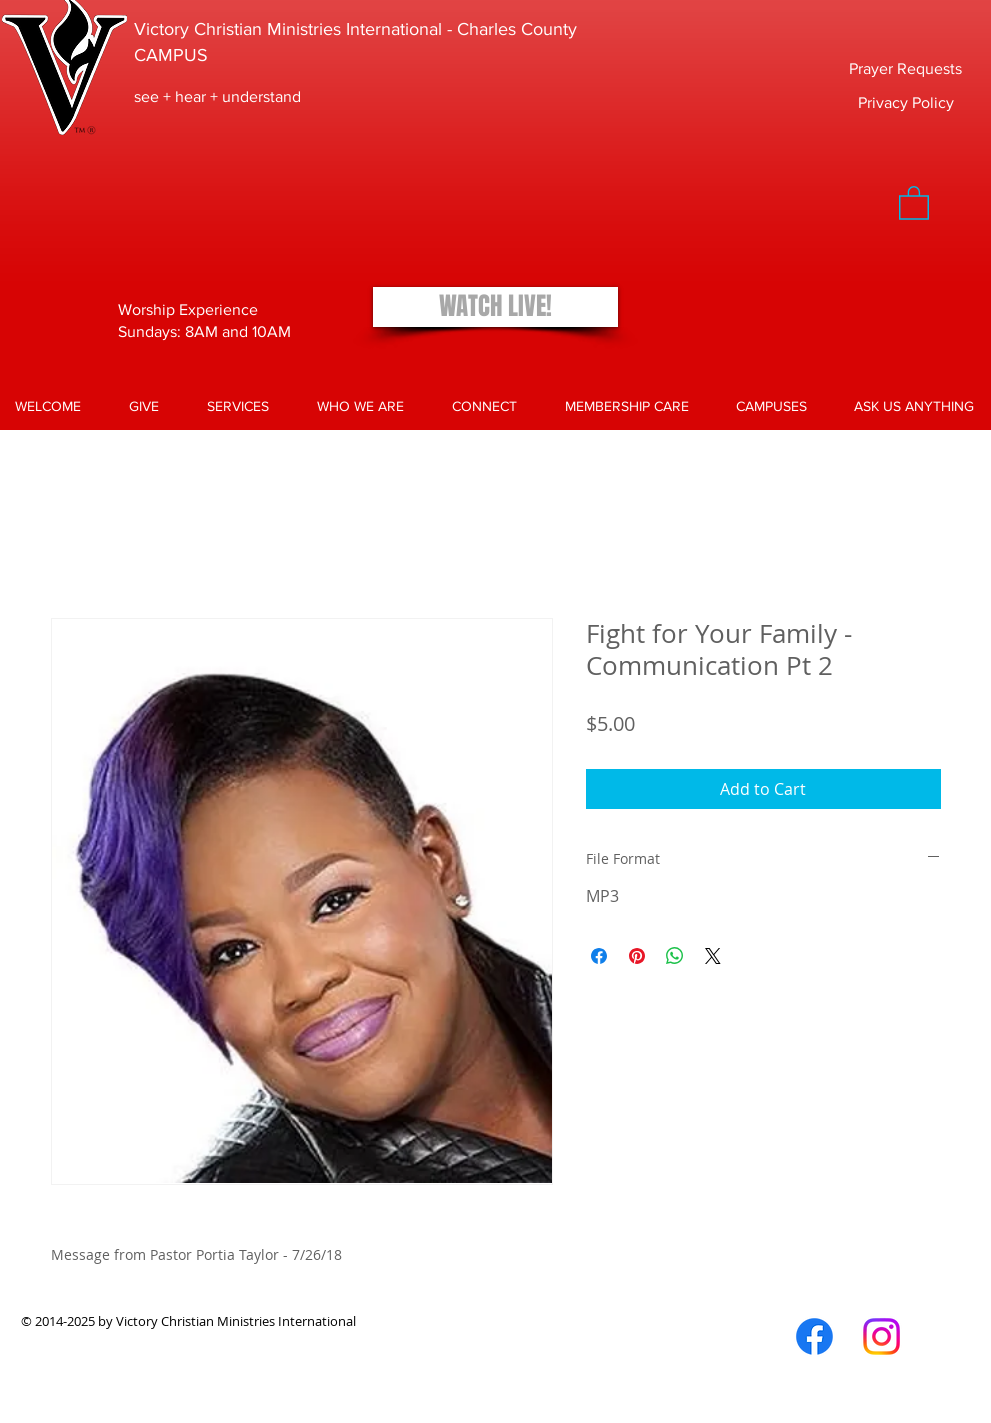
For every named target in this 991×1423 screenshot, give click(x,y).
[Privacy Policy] (906, 103)
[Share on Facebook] (599, 956)
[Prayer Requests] (905, 69)
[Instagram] (881, 1336)
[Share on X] (713, 956)
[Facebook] (814, 1336)
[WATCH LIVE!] (495, 307)
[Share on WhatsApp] (675, 956)
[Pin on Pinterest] (637, 956)
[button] (914, 202)
